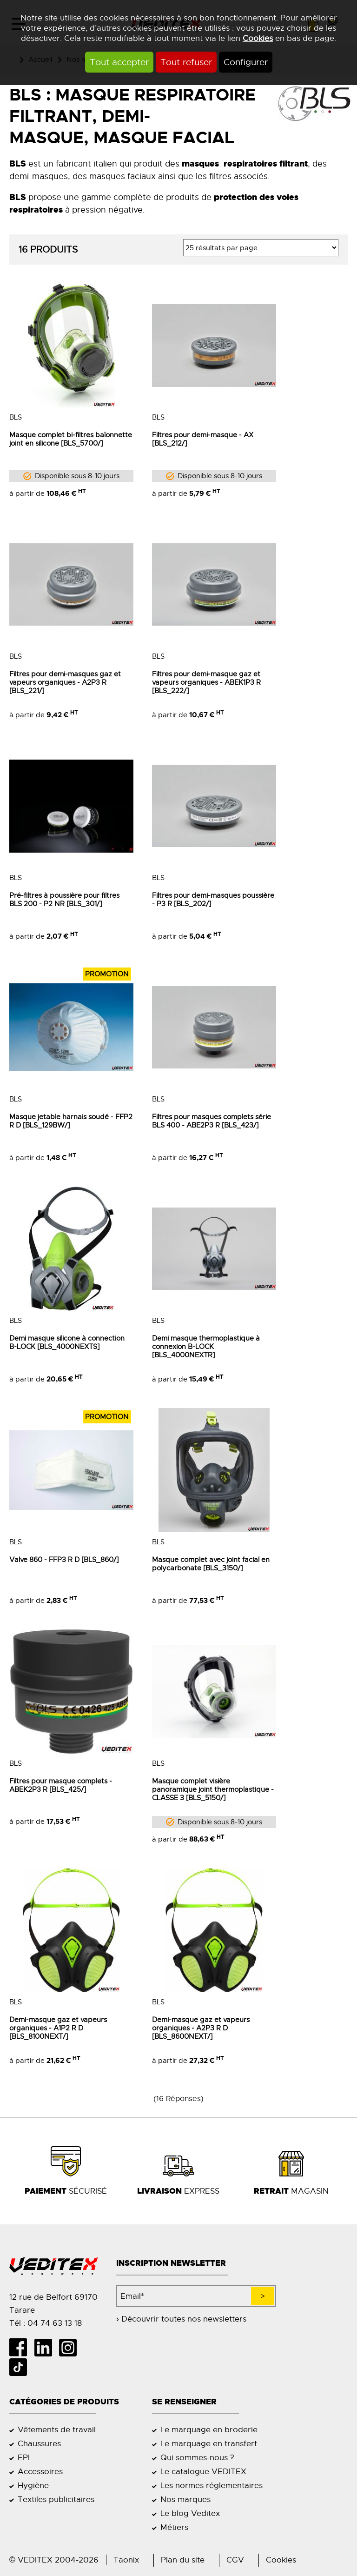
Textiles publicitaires (56, 2499)
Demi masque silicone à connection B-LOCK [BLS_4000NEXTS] (67, 1342)
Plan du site (183, 2560)
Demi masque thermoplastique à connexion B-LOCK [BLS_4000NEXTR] (206, 1346)
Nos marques (185, 2499)
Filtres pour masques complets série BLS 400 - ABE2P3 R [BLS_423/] (211, 1121)
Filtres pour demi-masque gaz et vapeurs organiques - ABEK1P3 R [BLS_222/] (206, 682)
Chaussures (39, 2443)
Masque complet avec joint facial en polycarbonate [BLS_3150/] (211, 1563)
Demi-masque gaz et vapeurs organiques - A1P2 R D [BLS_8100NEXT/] (58, 2028)
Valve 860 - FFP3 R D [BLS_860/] (64, 1559)
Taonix (126, 2560)
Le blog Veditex (190, 2513)
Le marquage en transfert (208, 2443)
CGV (235, 2560)
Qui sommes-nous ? (197, 2457)
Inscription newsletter (171, 2263)
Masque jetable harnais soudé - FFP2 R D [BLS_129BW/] (70, 1121)
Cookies (258, 38)
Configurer (246, 62)
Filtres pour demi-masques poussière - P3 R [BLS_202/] (213, 899)
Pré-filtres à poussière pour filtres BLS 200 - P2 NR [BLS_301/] (64, 899)
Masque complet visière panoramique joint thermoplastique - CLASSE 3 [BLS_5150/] (213, 1789)
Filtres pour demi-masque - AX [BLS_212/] (202, 439)
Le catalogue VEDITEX (203, 2471)
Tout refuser (186, 62)
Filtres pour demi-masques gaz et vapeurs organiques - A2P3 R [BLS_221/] (65, 682)
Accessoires (40, 2471)
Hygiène (33, 2485)
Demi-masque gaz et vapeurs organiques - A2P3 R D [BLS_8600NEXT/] (201, 2028)
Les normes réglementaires (211, 2485)
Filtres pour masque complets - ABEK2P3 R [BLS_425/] (60, 1785)
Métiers (174, 2527)
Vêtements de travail (57, 2429)
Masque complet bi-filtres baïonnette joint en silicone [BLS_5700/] (70, 439)
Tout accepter (119, 62)
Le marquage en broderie (209, 2429)
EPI (24, 2457)
